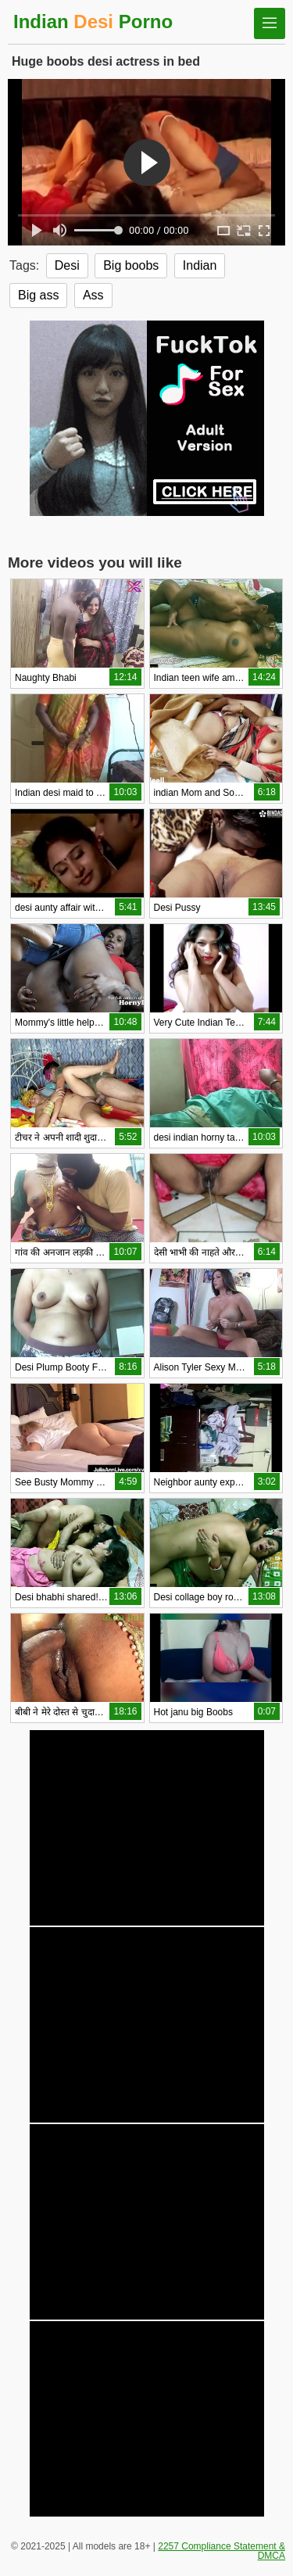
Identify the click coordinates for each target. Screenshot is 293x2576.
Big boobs (131, 265)
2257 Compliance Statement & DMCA (221, 2551)
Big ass (38, 295)
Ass (93, 295)
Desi (67, 265)
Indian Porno (93, 21)
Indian (200, 265)
